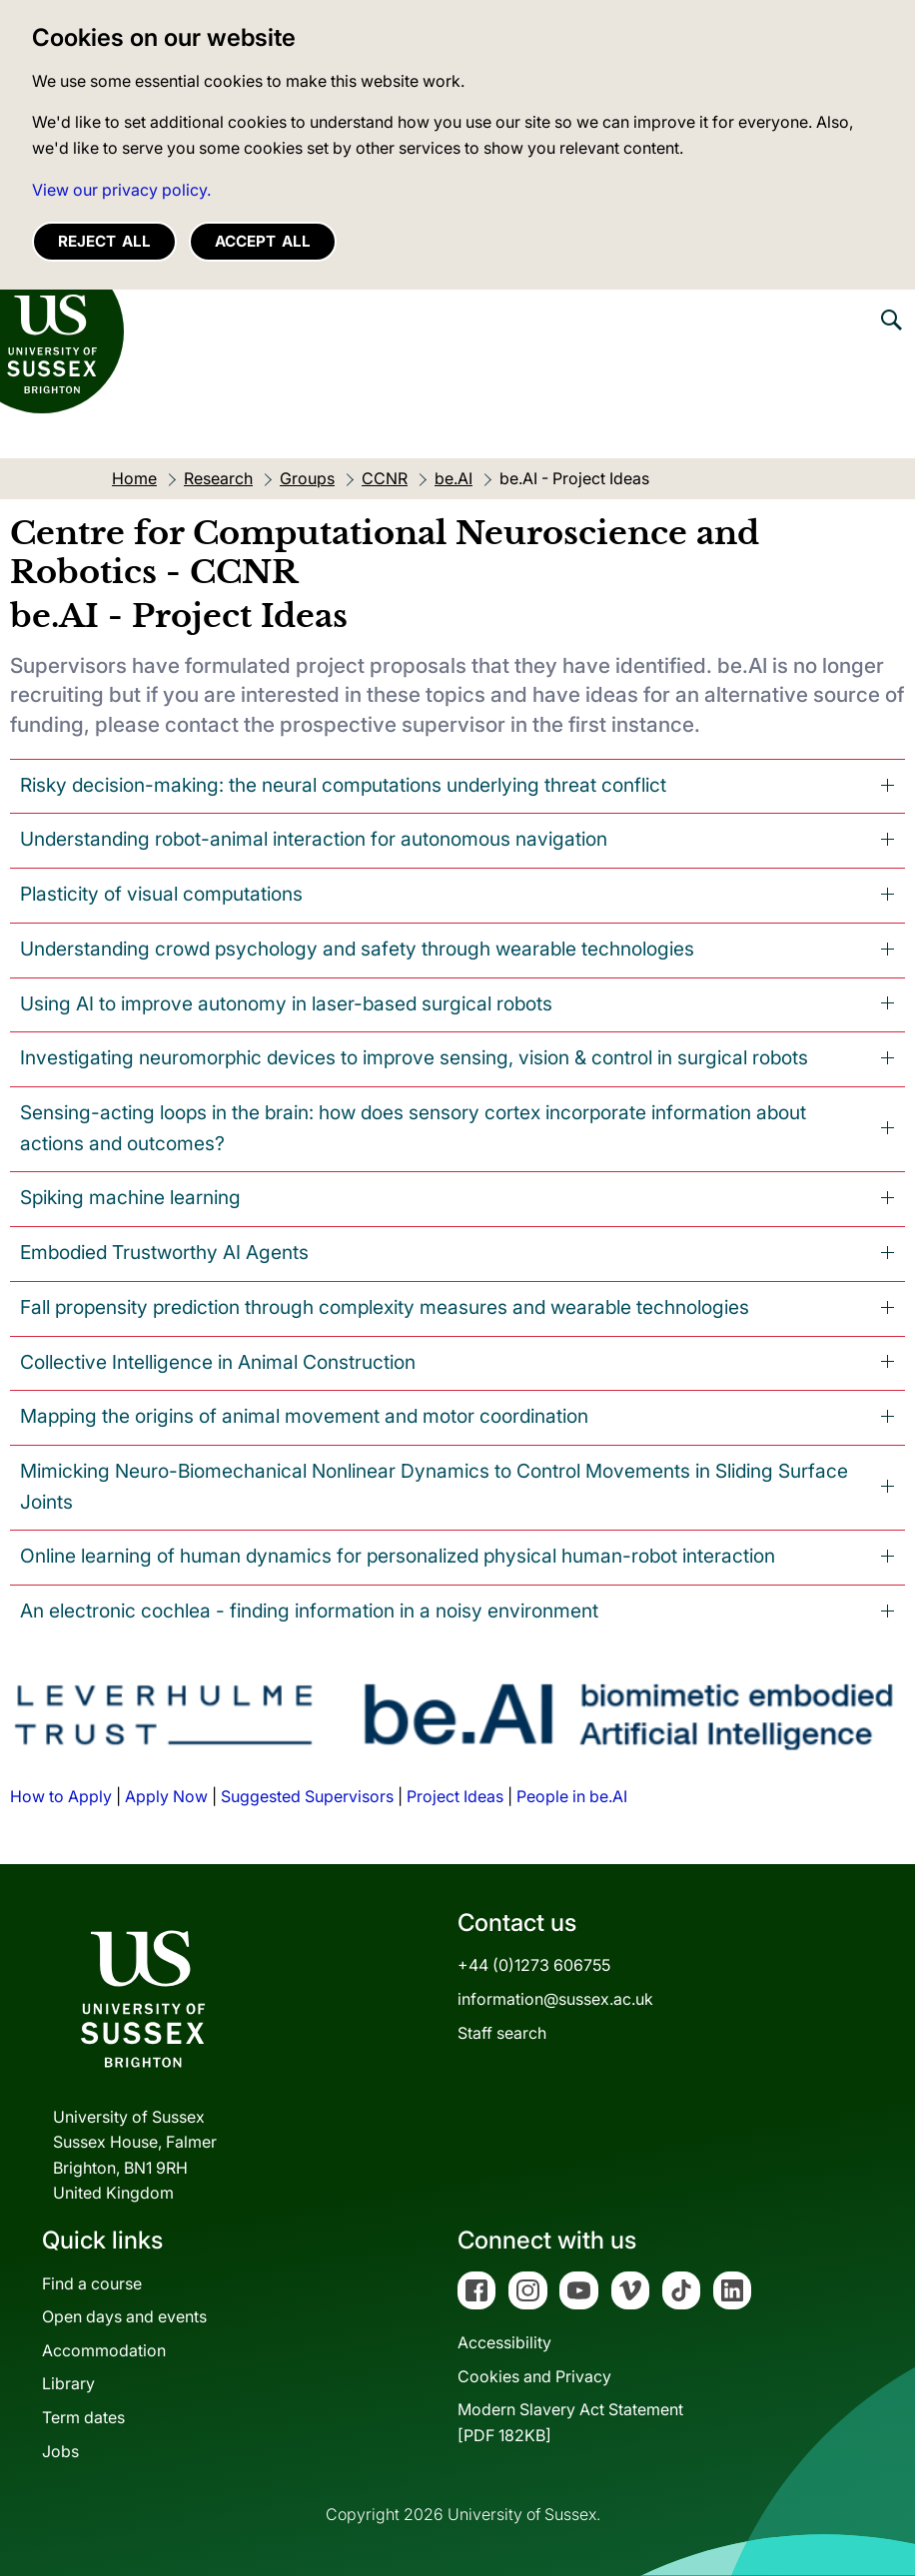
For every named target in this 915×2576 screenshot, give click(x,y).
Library (68, 2383)
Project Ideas (455, 1796)
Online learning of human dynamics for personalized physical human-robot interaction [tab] (397, 1556)
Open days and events (124, 2316)
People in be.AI (571, 1796)
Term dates (83, 2417)
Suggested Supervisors (307, 1796)
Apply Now (166, 1796)
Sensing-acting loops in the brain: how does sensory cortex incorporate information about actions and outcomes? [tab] (413, 1127)
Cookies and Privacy (534, 2376)
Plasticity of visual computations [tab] (161, 894)
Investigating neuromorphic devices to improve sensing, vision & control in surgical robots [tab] (414, 1057)
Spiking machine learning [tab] (130, 1197)
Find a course (92, 2283)
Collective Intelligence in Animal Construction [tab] (218, 1362)
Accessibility (504, 2342)
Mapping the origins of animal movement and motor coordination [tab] (304, 1416)
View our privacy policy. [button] (121, 190)
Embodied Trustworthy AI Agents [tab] (164, 1252)
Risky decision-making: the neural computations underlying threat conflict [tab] (343, 785)
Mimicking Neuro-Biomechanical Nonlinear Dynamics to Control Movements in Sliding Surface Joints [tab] (434, 1486)
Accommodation (104, 2350)
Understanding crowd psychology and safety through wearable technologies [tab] (357, 949)
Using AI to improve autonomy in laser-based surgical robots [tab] (286, 1003)
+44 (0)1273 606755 (534, 1965)
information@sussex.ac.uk (555, 1999)
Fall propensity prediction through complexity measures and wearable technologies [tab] (384, 1307)
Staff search (502, 2033)
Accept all (263, 241)
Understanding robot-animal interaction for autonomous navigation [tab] (313, 839)
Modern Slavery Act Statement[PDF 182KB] (570, 2422)
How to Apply (61, 1796)
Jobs (60, 2451)
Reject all (104, 241)
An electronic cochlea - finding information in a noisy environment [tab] (309, 1610)
